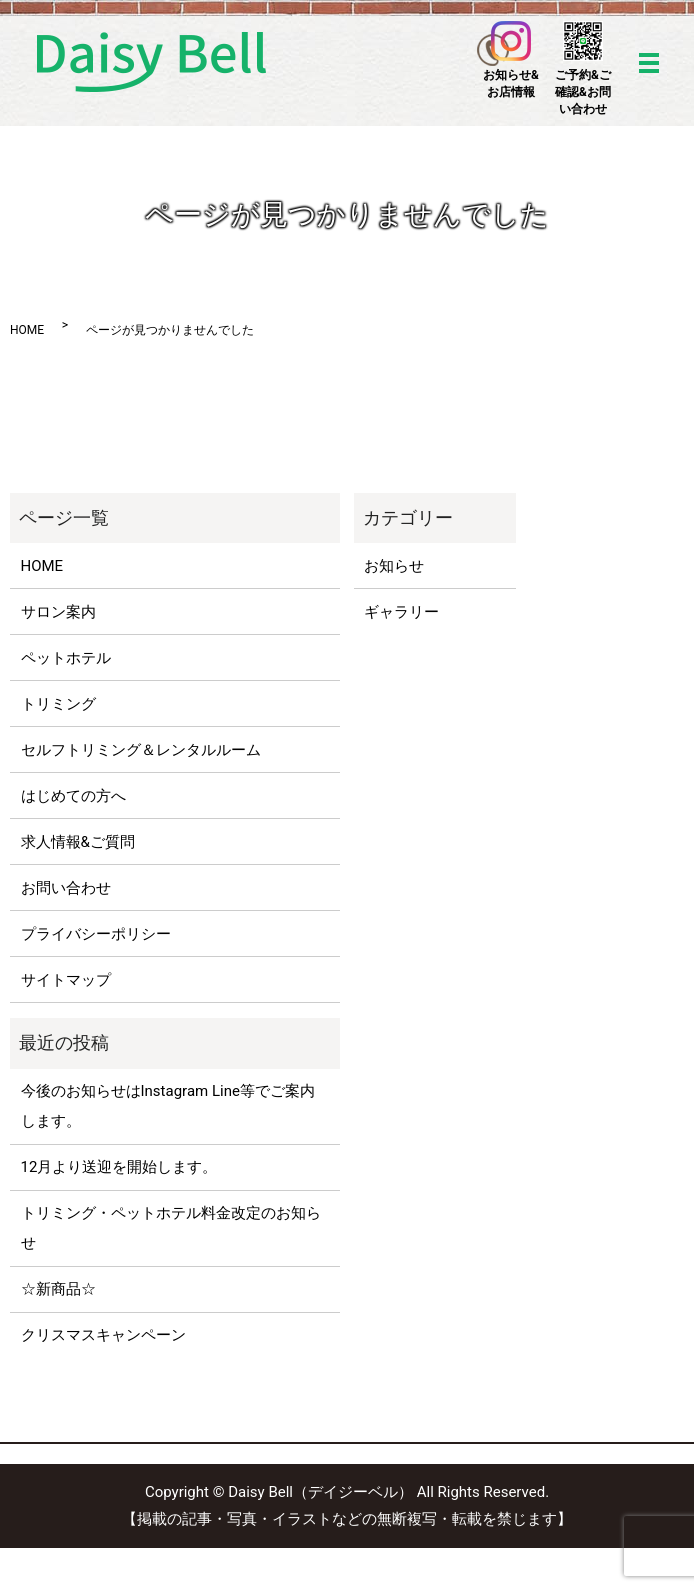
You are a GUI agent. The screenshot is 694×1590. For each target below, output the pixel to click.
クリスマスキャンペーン (103, 1335)
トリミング (58, 704)
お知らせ (394, 566)
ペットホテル (66, 658)
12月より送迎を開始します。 (119, 1167)
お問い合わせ (66, 888)
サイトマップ (66, 980)
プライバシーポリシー (96, 934)
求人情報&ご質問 (78, 842)
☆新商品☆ (58, 1289)
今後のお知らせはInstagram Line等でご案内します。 (168, 1106)
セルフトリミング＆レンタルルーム (141, 750)
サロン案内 (58, 612)
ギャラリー (401, 612)
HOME (27, 330)
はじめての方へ (73, 796)
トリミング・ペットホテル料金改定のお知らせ (171, 1228)
